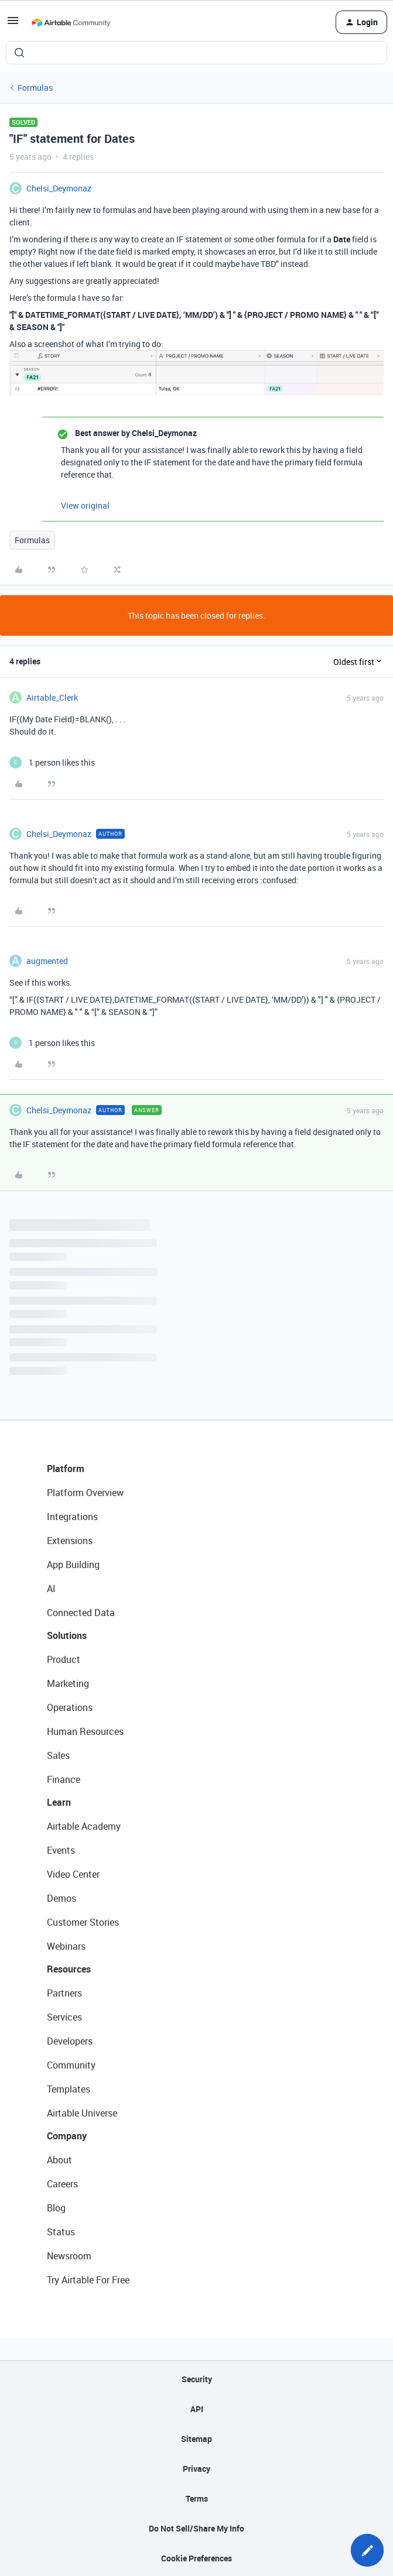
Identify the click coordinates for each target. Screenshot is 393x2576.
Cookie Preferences (196, 2558)
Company (67, 2135)
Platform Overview (85, 1492)
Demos (61, 1898)
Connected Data (81, 1612)
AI (51, 1588)
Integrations (72, 1516)
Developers (70, 2041)
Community (71, 2065)
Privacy (196, 2468)
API (196, 2408)
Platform (65, 1468)
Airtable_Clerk (52, 697)
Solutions (67, 1635)
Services (64, 2017)
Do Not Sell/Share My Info (196, 2528)
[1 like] (52, 762)
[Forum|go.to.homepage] (70, 22)
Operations (70, 1707)
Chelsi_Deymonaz (58, 188)
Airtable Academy (84, 1826)
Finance (63, 1779)
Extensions (70, 1540)
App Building (73, 1564)
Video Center (73, 1874)
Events (61, 1850)
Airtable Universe (82, 2113)
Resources (69, 1969)
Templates (68, 2089)
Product (63, 1659)
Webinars (66, 1946)
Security (197, 2379)
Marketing (68, 1683)
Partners (64, 1993)
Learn (59, 1802)
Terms (197, 2498)
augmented (47, 960)
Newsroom (69, 2255)
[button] (13, 24)
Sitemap (196, 2438)
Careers (62, 2183)
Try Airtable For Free (88, 2279)
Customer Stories (83, 1922)
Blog (56, 2207)
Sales (58, 1755)
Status (61, 2231)
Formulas (35, 87)
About (59, 2159)
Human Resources (85, 1731)
